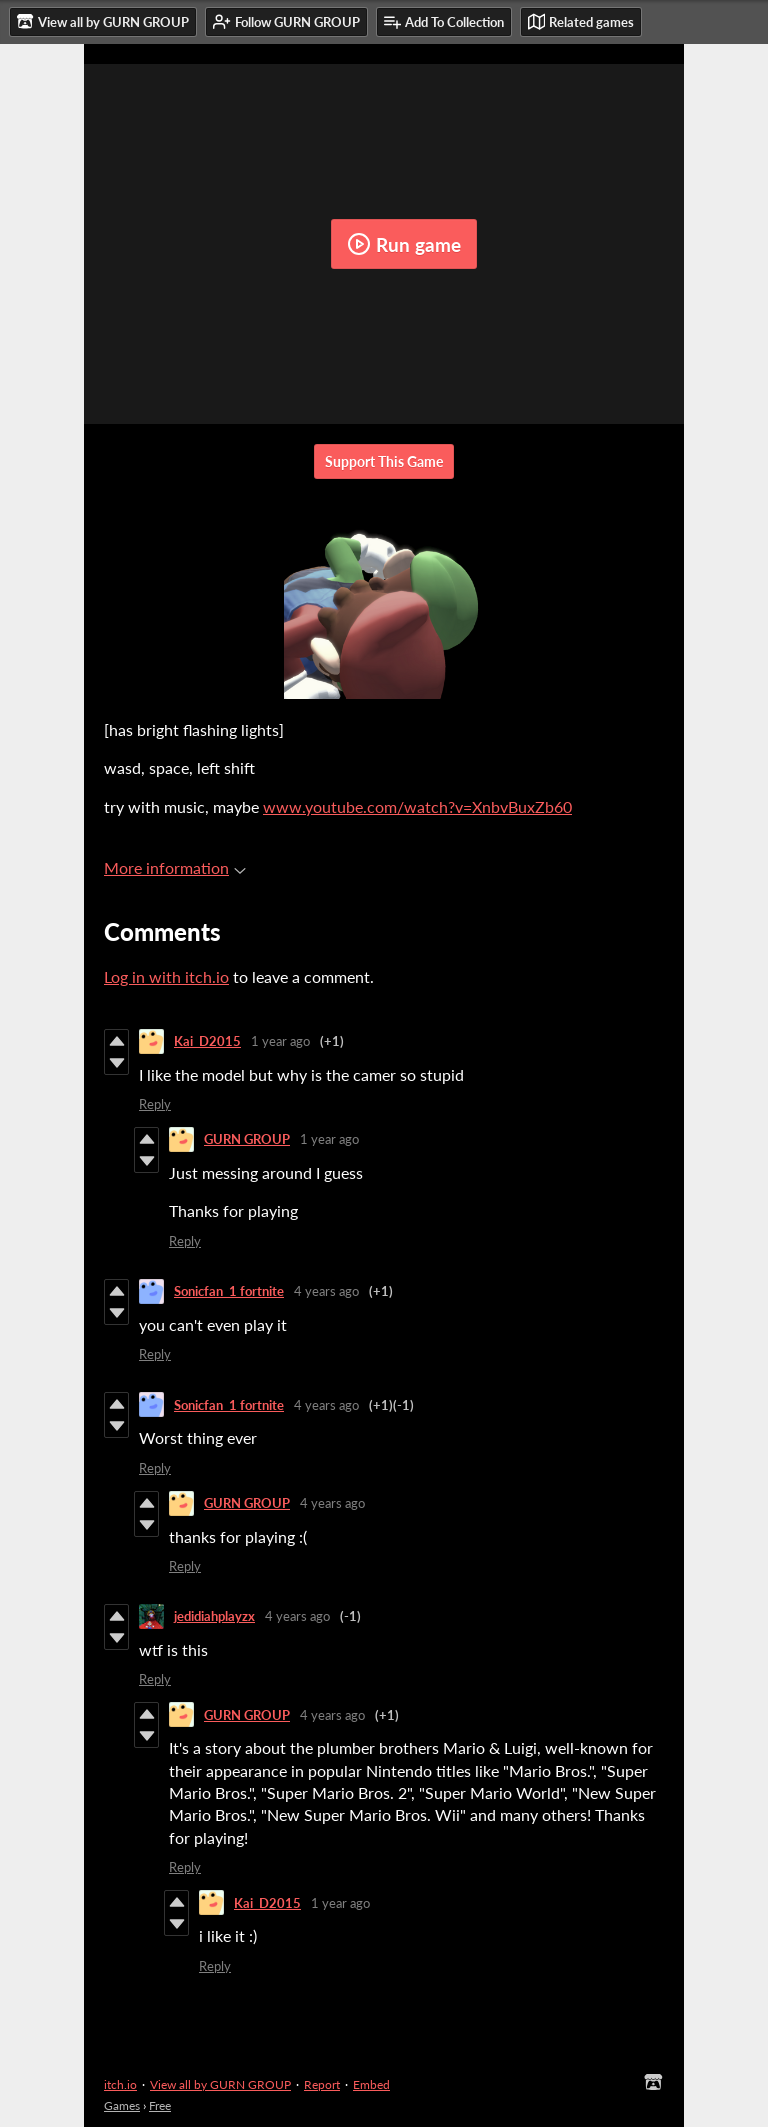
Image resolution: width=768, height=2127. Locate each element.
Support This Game (384, 461)
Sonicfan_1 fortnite (229, 1291)
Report (322, 2084)
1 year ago (280, 1041)
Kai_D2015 (207, 1041)
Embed (371, 2084)
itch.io (120, 2084)
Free (160, 2105)
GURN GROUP (247, 1139)
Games (122, 2105)
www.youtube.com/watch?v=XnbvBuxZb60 (417, 806)
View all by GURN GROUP (220, 2084)
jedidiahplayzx (214, 1616)
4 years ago (326, 1291)
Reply (155, 1104)
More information (175, 867)
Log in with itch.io (166, 976)
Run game (404, 244)
